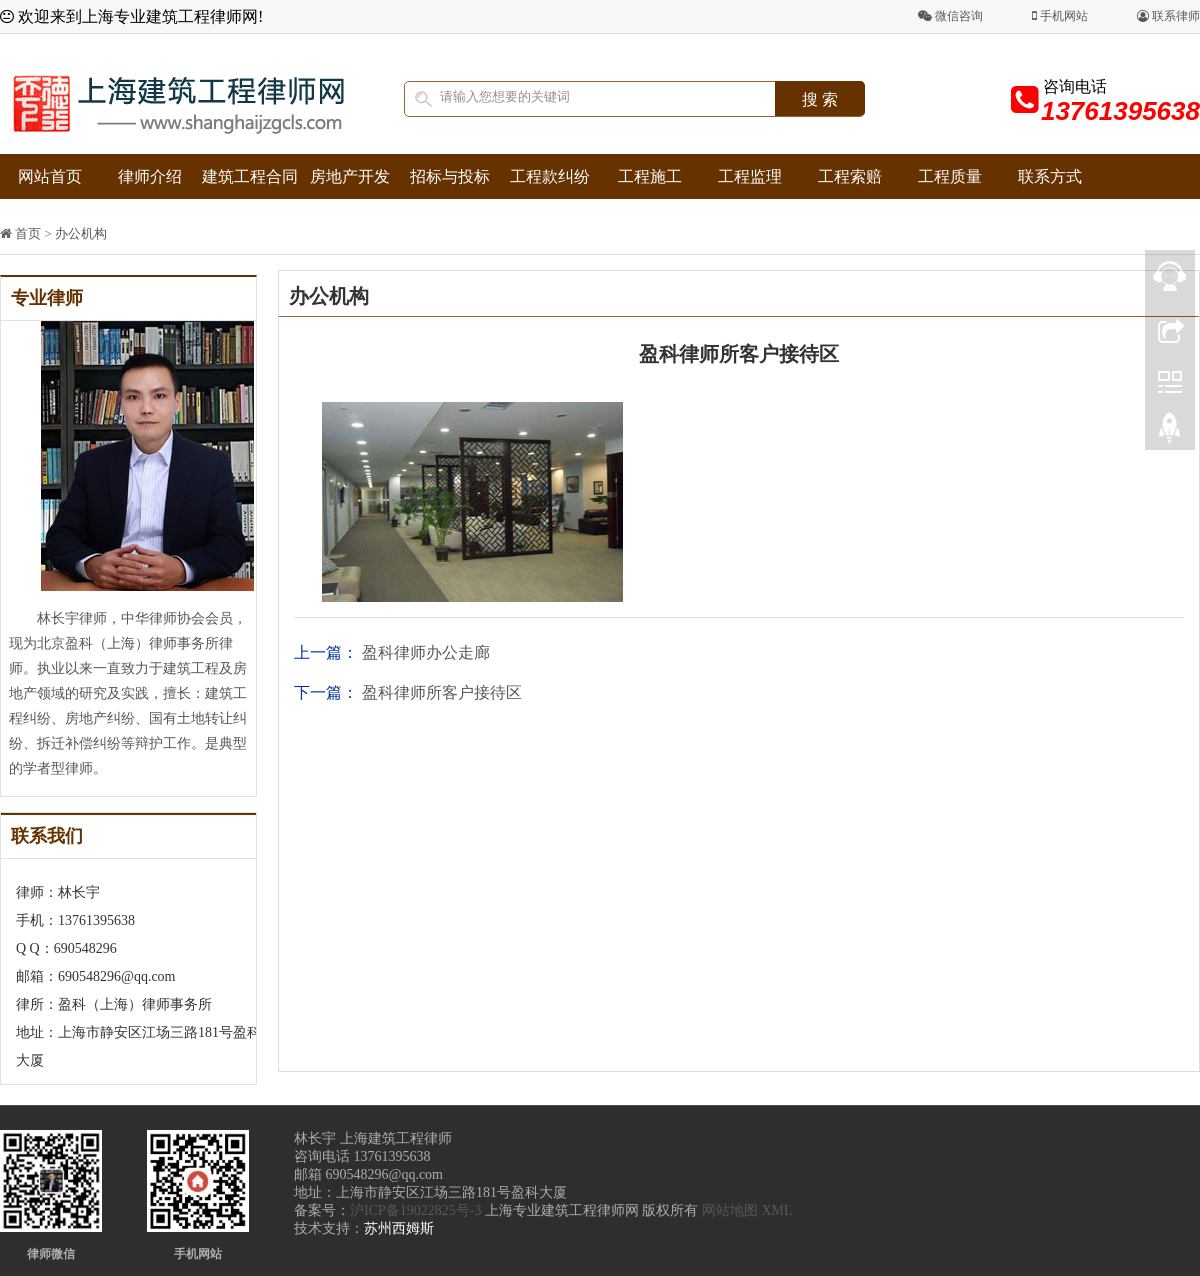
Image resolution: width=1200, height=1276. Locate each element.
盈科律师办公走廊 (426, 652)
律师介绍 (150, 176)
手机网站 (1060, 16)
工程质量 (950, 176)
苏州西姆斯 (399, 1228)
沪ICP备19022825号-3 (415, 1210)
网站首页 (50, 176)
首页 (28, 233)
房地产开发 (350, 176)
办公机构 (81, 233)
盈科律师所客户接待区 (442, 692)
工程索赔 (850, 176)
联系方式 (1050, 176)
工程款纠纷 (550, 176)
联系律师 (1168, 16)
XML (776, 1210)
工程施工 (650, 176)
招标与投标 (450, 176)
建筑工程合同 (250, 176)
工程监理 (750, 176)
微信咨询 (950, 16)
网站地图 (730, 1210)
